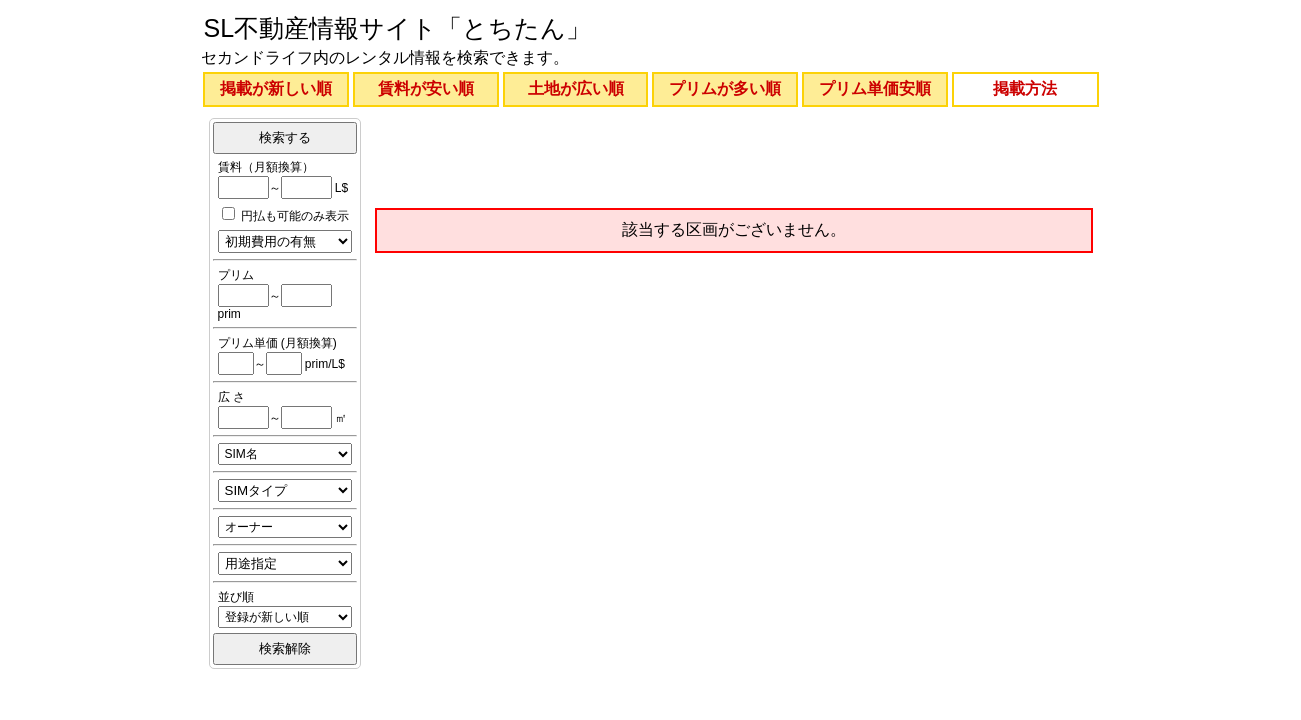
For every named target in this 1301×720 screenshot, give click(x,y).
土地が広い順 (576, 88)
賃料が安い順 (426, 88)
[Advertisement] (734, 158)
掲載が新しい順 (276, 88)
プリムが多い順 (725, 88)
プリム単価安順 (875, 88)
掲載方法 (1025, 88)
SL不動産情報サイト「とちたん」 (398, 28)
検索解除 (285, 648)
